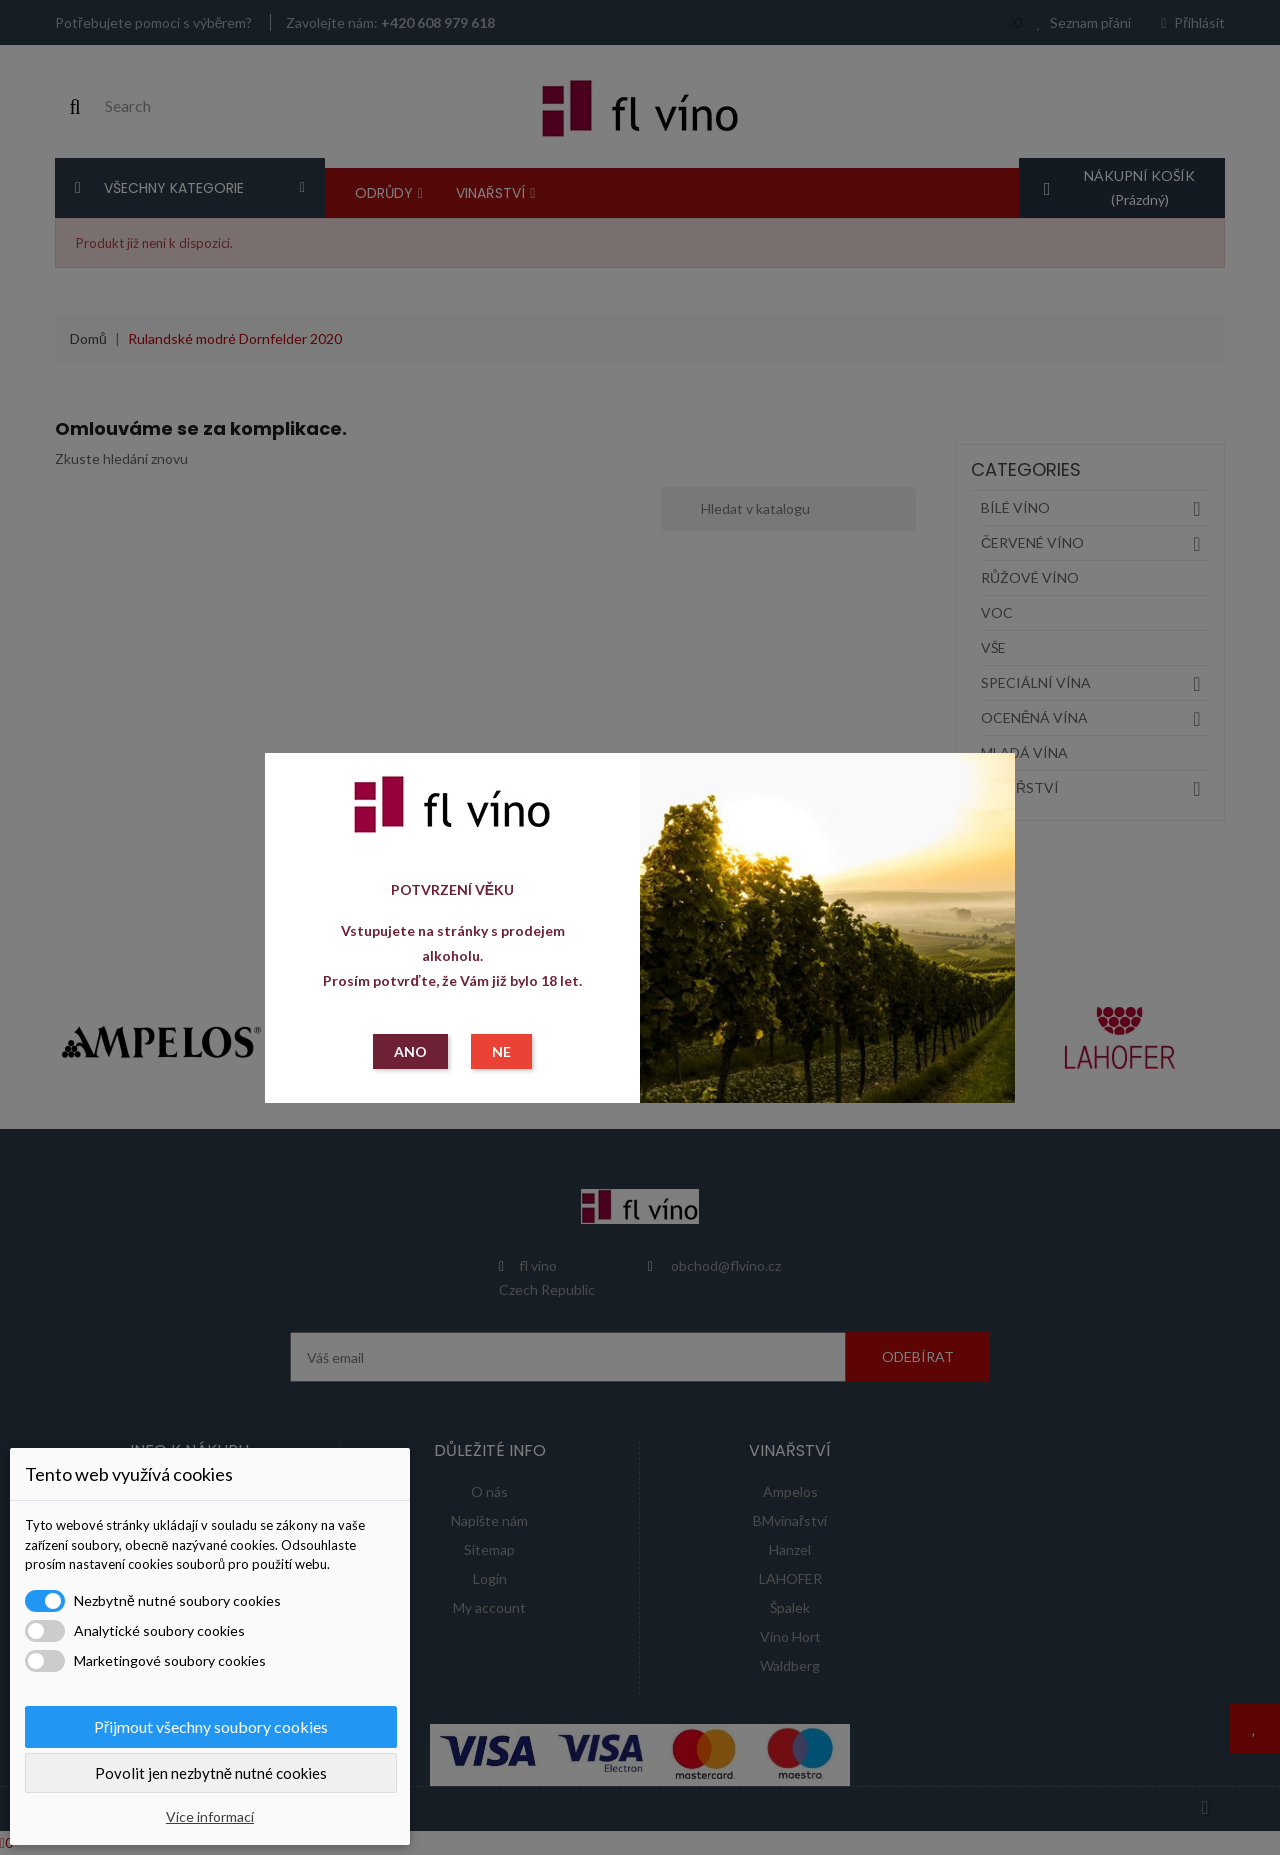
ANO (410, 1051)
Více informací (210, 1816)
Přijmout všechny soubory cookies (211, 1726)
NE (501, 1051)
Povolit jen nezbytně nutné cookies (211, 1773)
